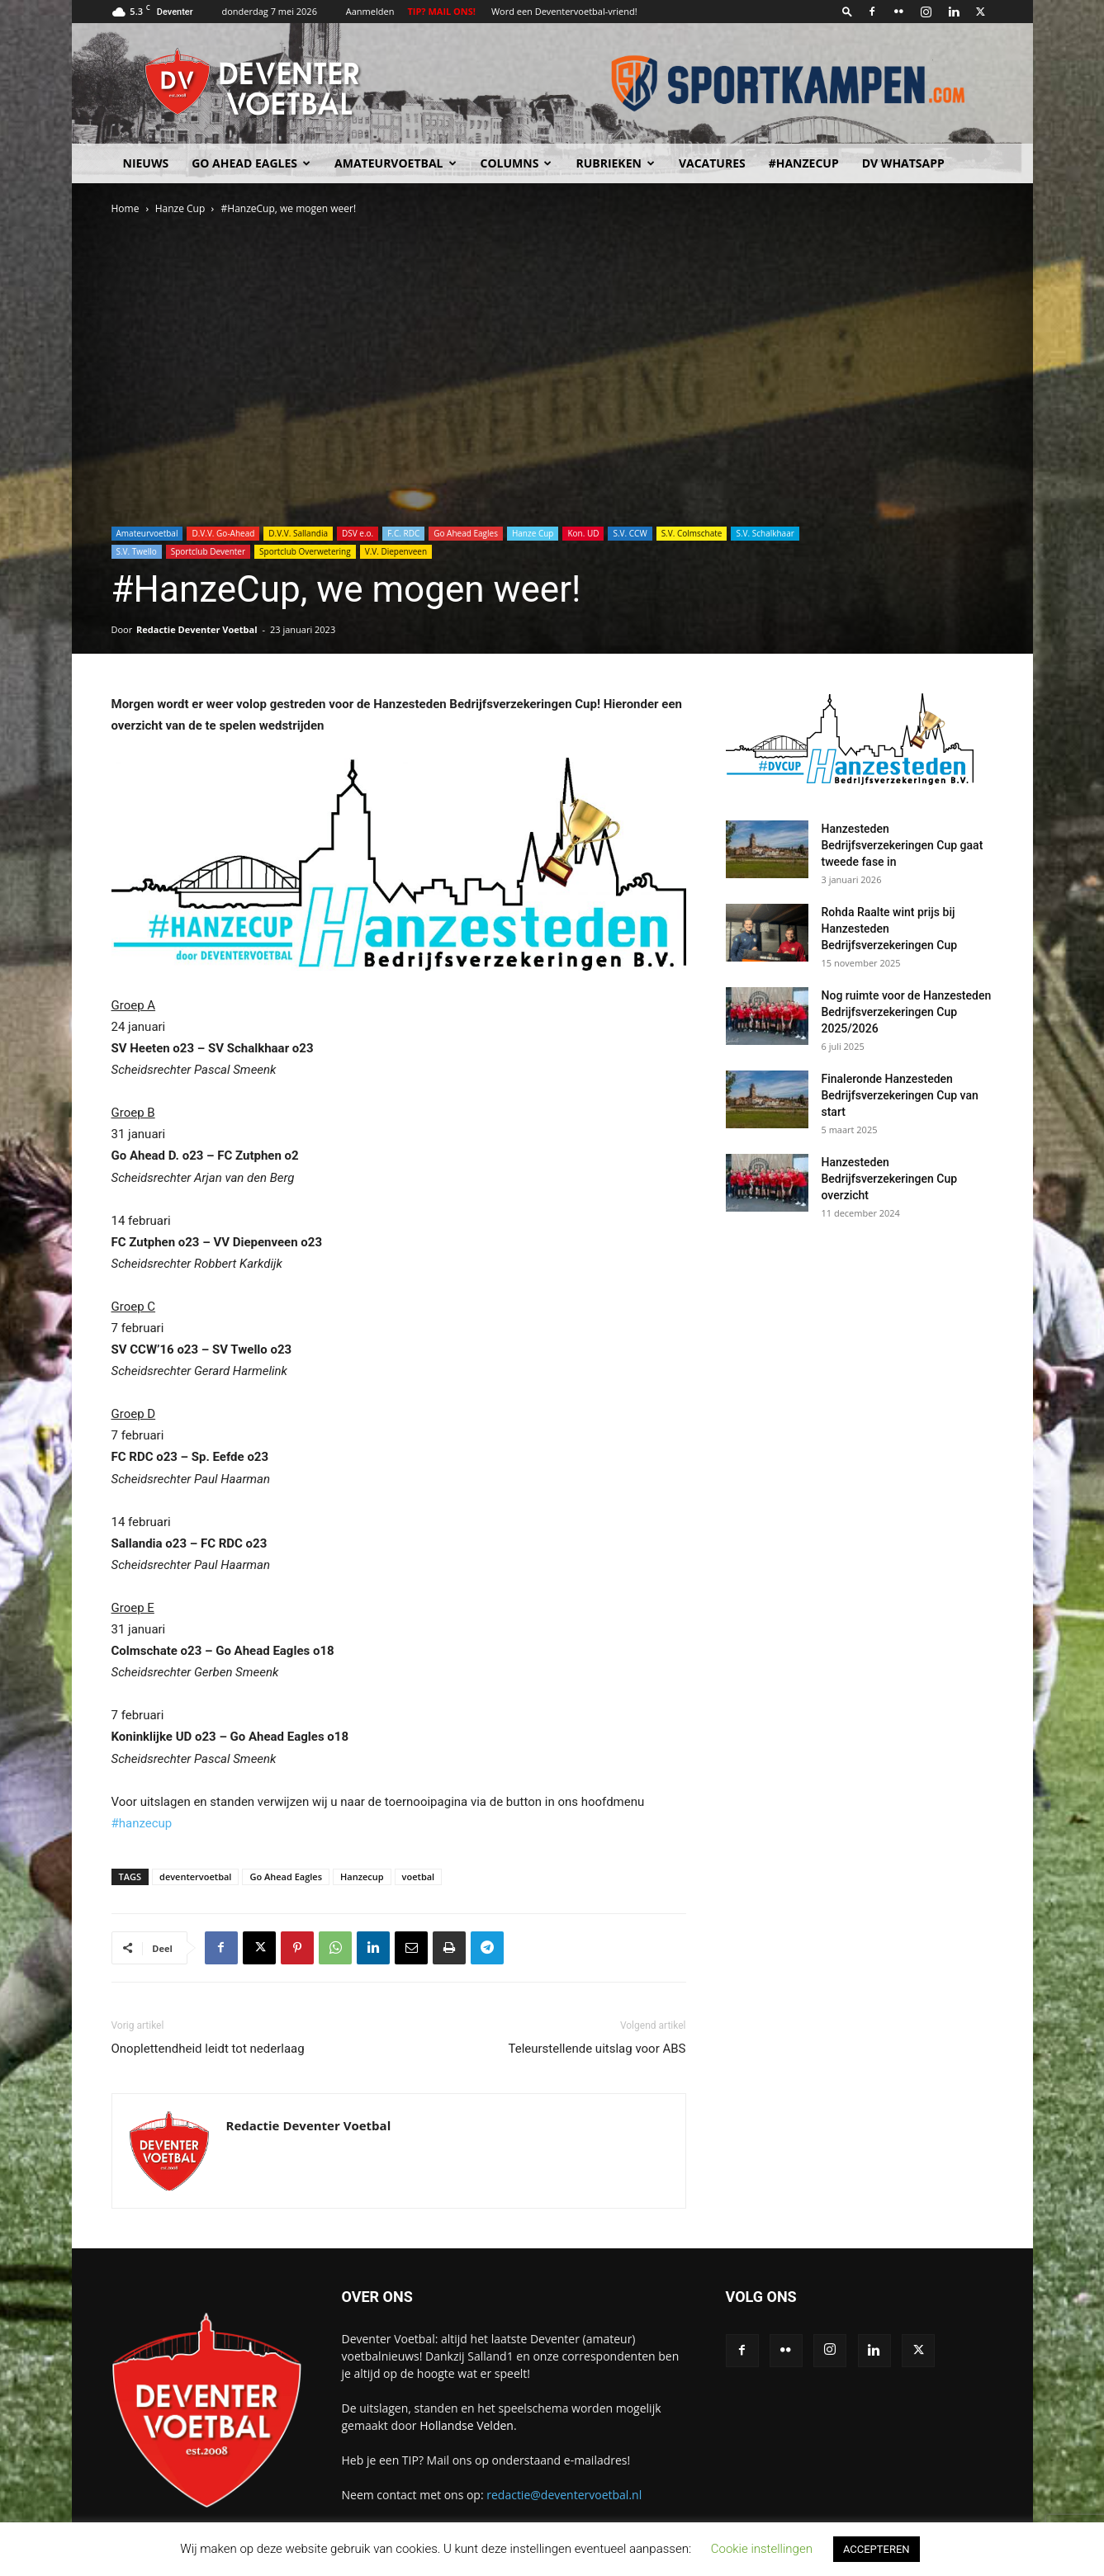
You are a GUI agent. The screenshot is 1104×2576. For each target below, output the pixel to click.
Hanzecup (362, 1876)
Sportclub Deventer (208, 551)
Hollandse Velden (466, 2425)
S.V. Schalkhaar (765, 533)
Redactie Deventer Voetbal (196, 629)
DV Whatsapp (903, 163)
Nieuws (146, 163)
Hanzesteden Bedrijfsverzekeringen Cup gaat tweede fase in (902, 845)
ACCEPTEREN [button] (876, 2549)
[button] (847, 11)
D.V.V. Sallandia (298, 533)
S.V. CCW (630, 533)
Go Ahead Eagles (251, 163)
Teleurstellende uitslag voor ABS (596, 2048)
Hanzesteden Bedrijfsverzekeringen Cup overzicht (890, 1179)
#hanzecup (142, 1823)
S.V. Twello (136, 551)
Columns (516, 163)
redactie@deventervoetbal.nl (564, 2495)
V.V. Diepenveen (396, 551)
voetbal (418, 1876)
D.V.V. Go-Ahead (223, 533)
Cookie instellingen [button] (762, 2548)
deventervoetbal (195, 1876)
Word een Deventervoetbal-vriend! (564, 11)
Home (125, 208)
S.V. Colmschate (692, 533)
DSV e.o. (357, 533)
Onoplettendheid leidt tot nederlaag (208, 2048)
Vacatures (712, 163)
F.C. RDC (403, 533)
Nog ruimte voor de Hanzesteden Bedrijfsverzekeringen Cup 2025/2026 (907, 1012)
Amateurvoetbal (395, 163)
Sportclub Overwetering (305, 551)
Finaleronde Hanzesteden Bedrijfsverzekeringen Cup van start (900, 1095)
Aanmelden (370, 11)
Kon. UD (583, 533)
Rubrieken (615, 163)
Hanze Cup (180, 208)
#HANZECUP (804, 163)
